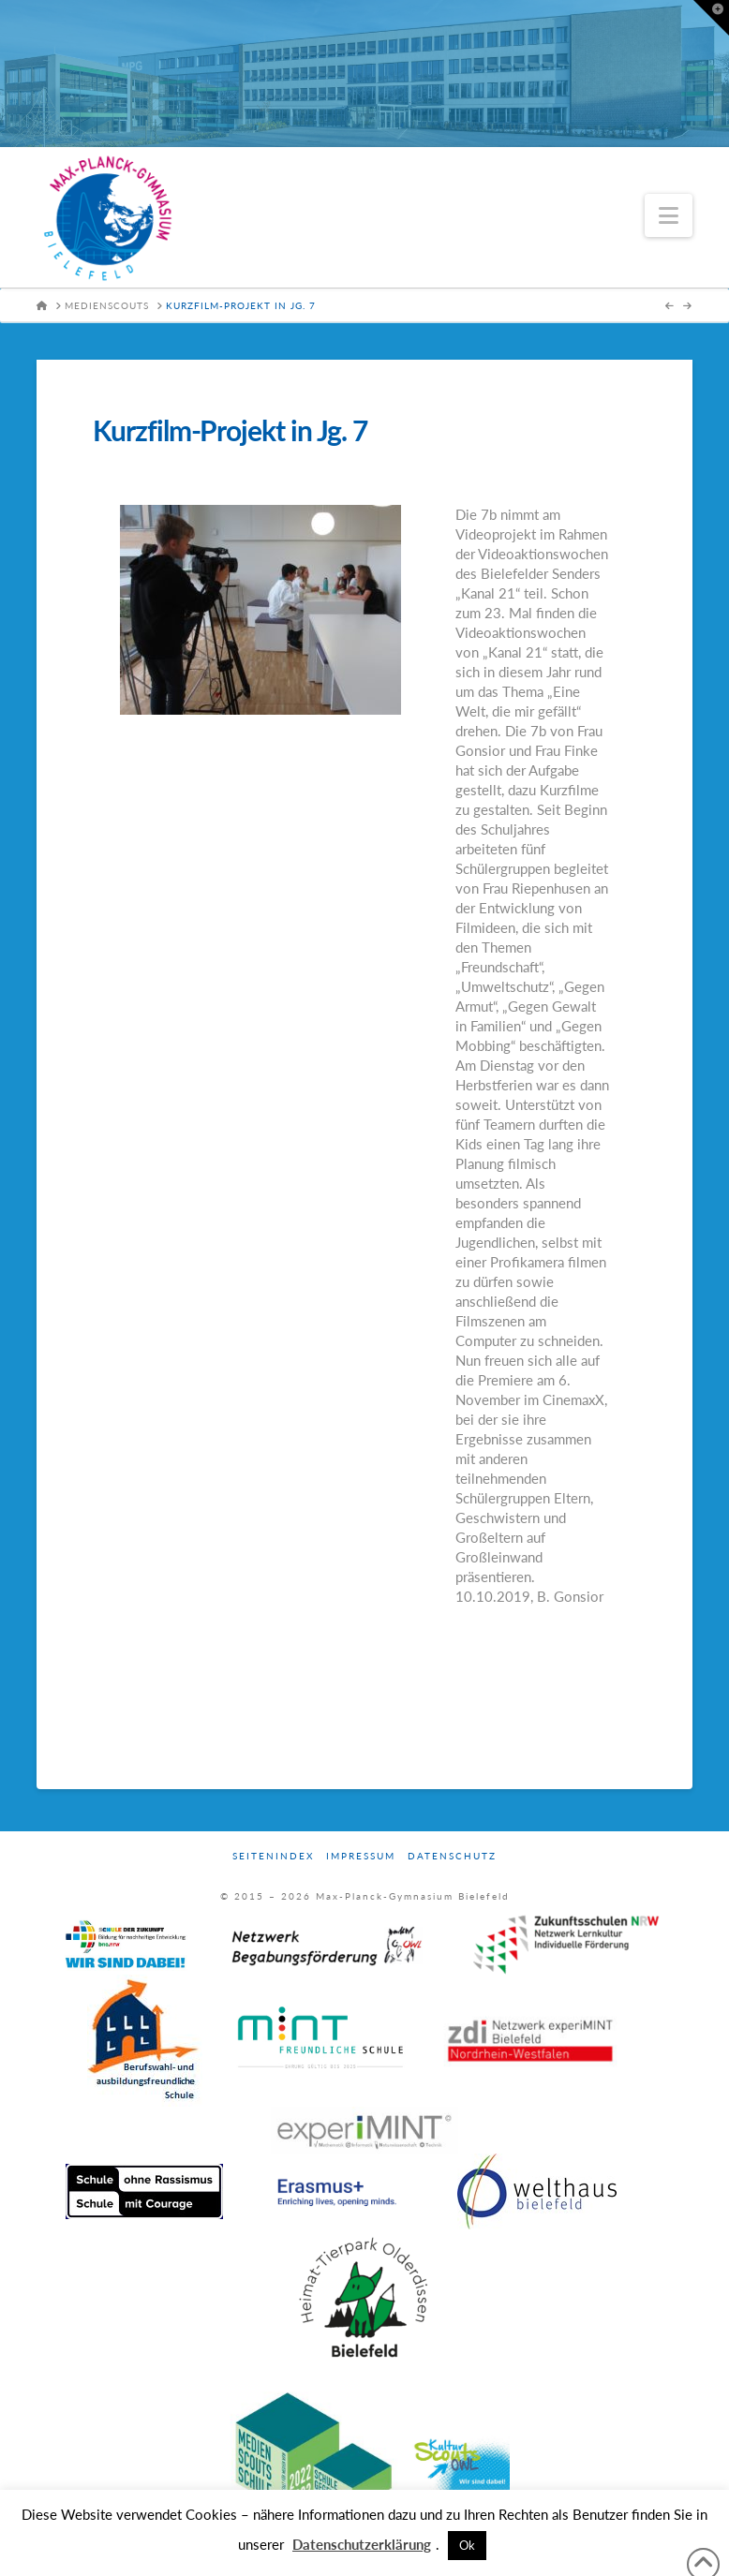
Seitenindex (273, 1855)
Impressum (360, 1855)
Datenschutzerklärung (361, 2544)
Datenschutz (452, 1855)
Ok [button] (467, 2545)
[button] (668, 215)
